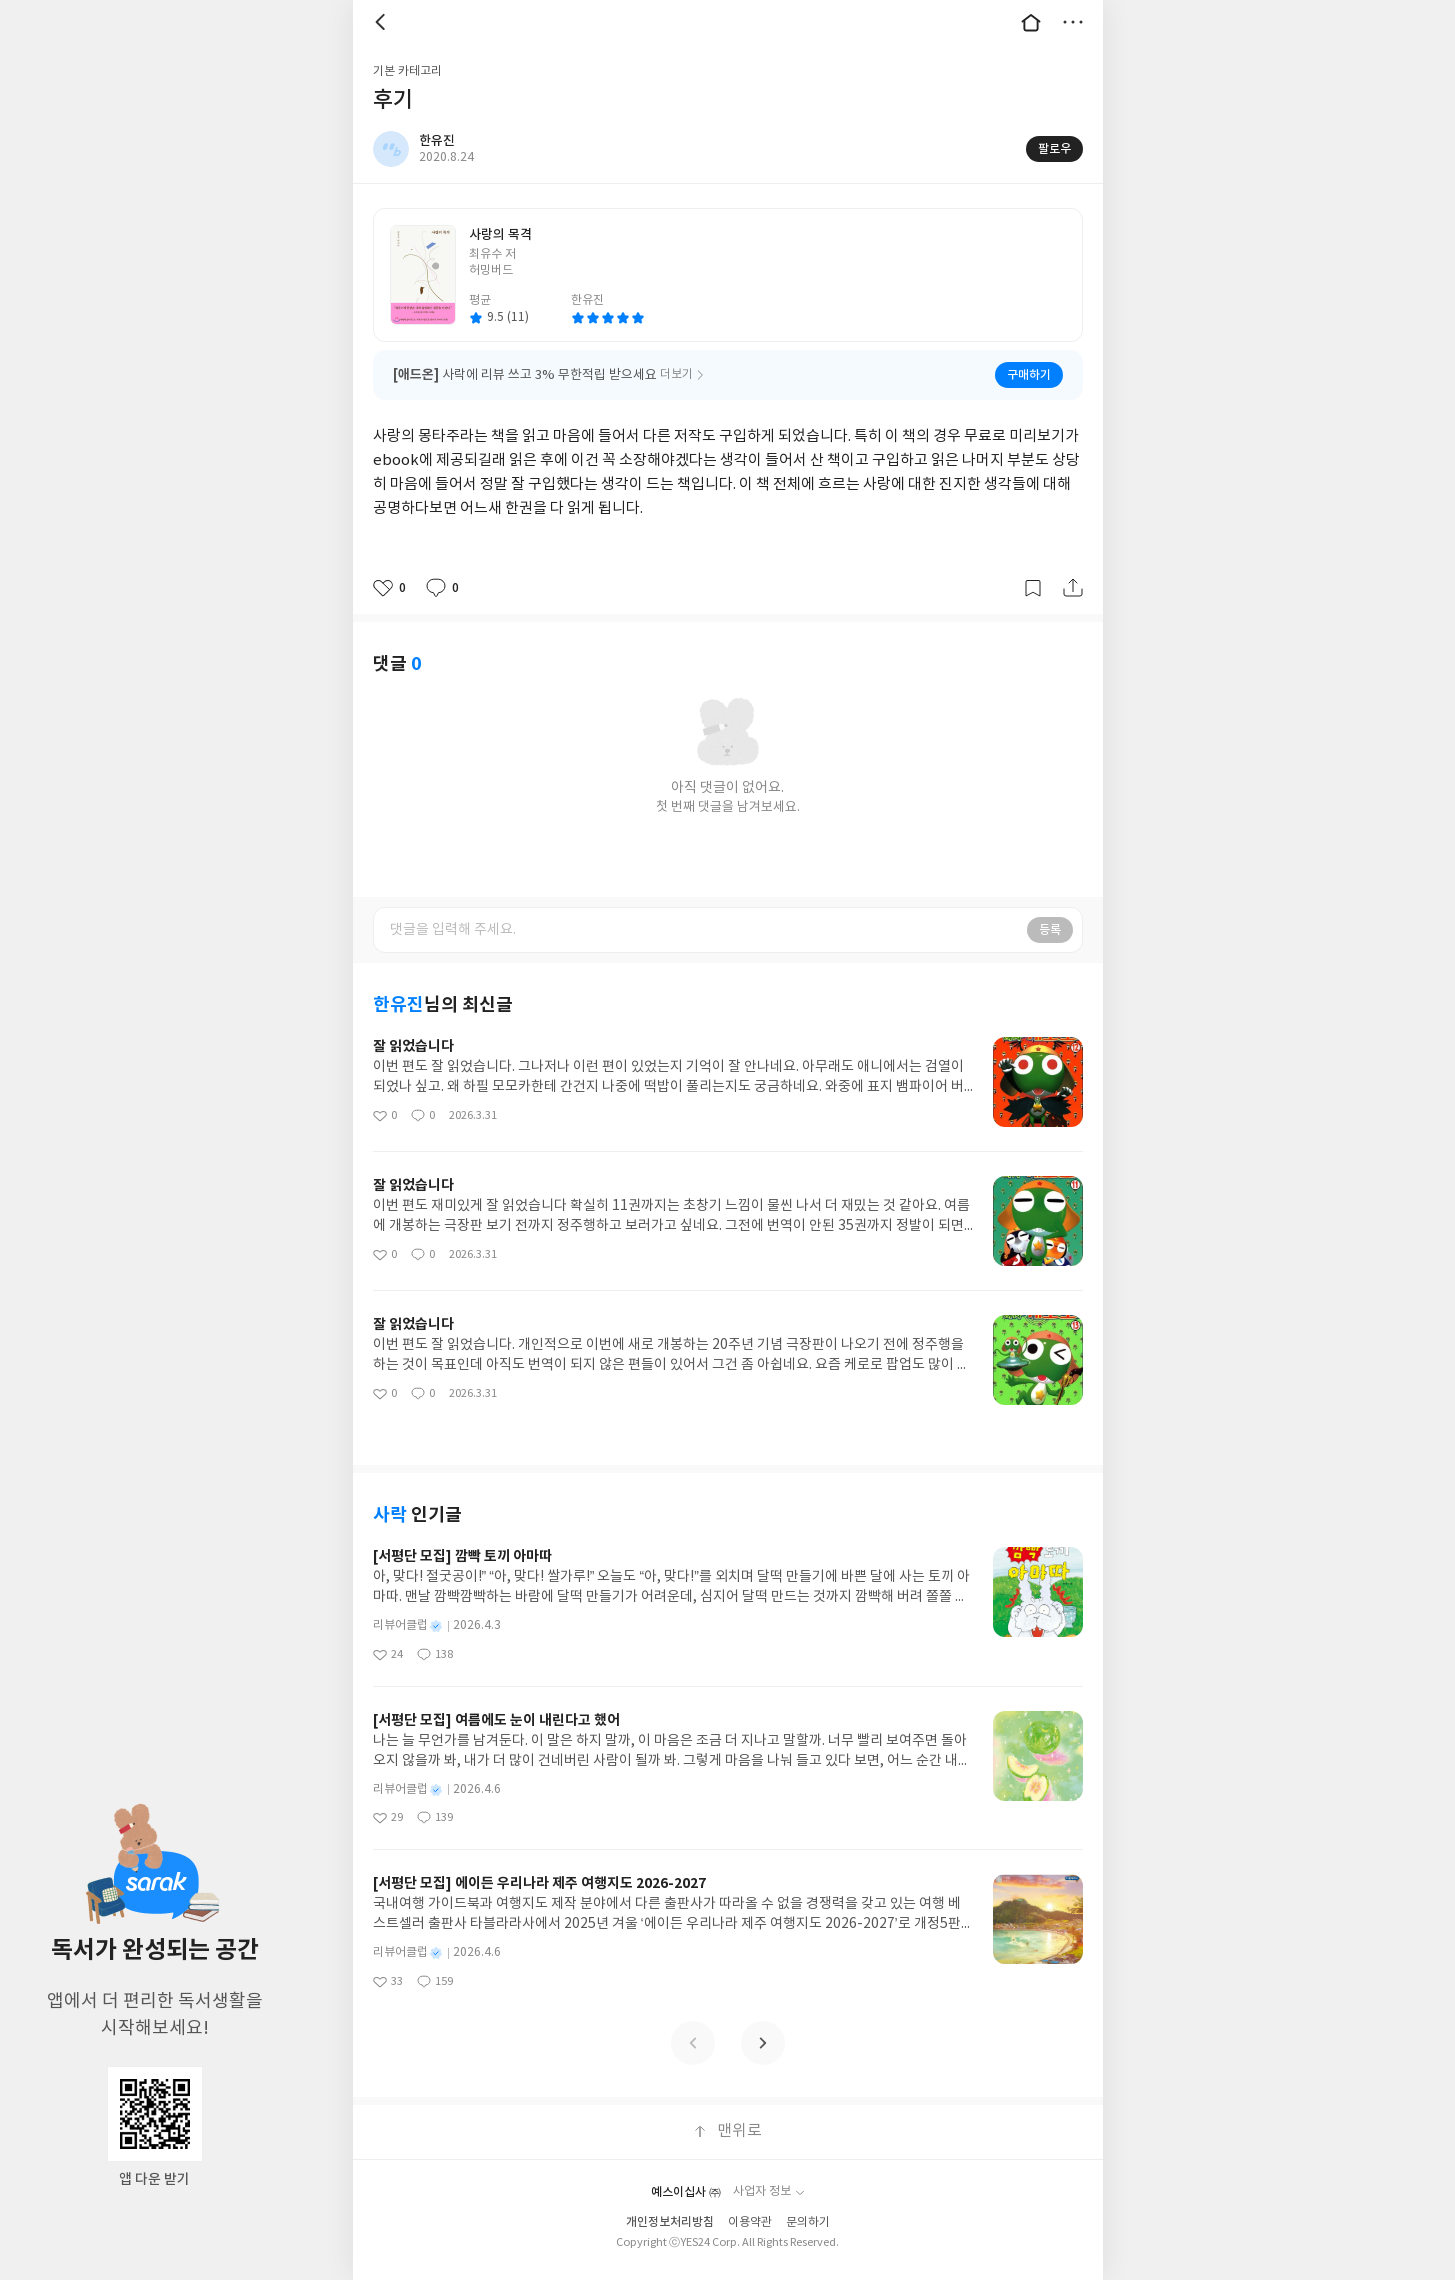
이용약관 (750, 2222)
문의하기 (808, 2222)
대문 (1031, 22)
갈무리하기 (1033, 588)
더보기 (1073, 22)
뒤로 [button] (383, 22)
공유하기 (1073, 588)
